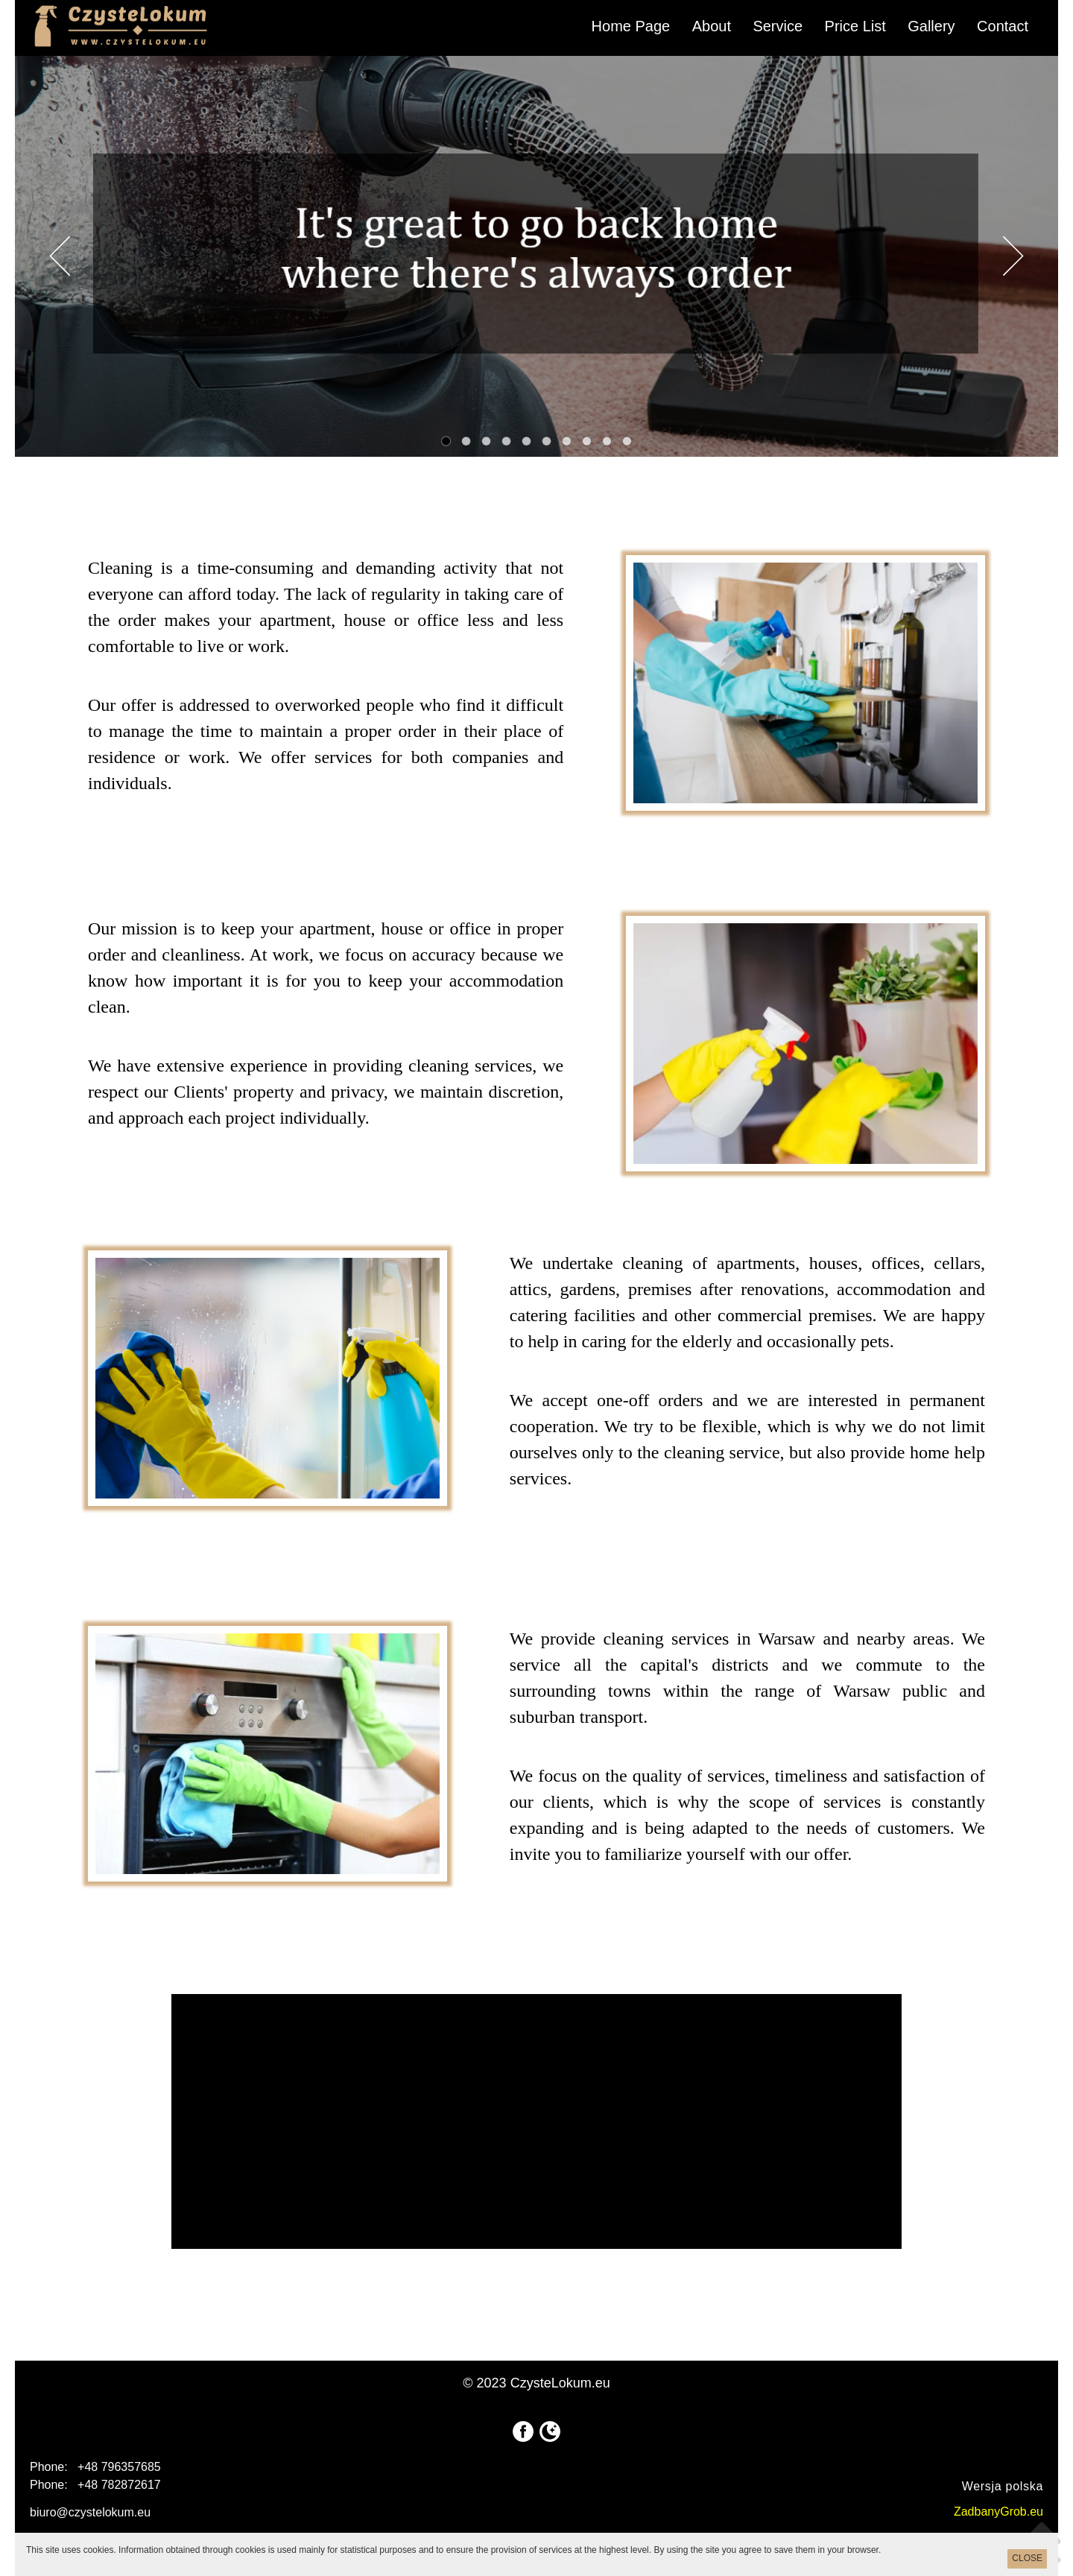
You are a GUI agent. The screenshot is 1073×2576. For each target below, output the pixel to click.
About (711, 26)
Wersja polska (1002, 2486)
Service (778, 26)
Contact (1002, 26)
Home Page (631, 26)
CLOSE (1027, 2558)
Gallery (931, 26)
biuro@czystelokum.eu (90, 2512)
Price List (855, 26)
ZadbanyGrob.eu (998, 2511)
